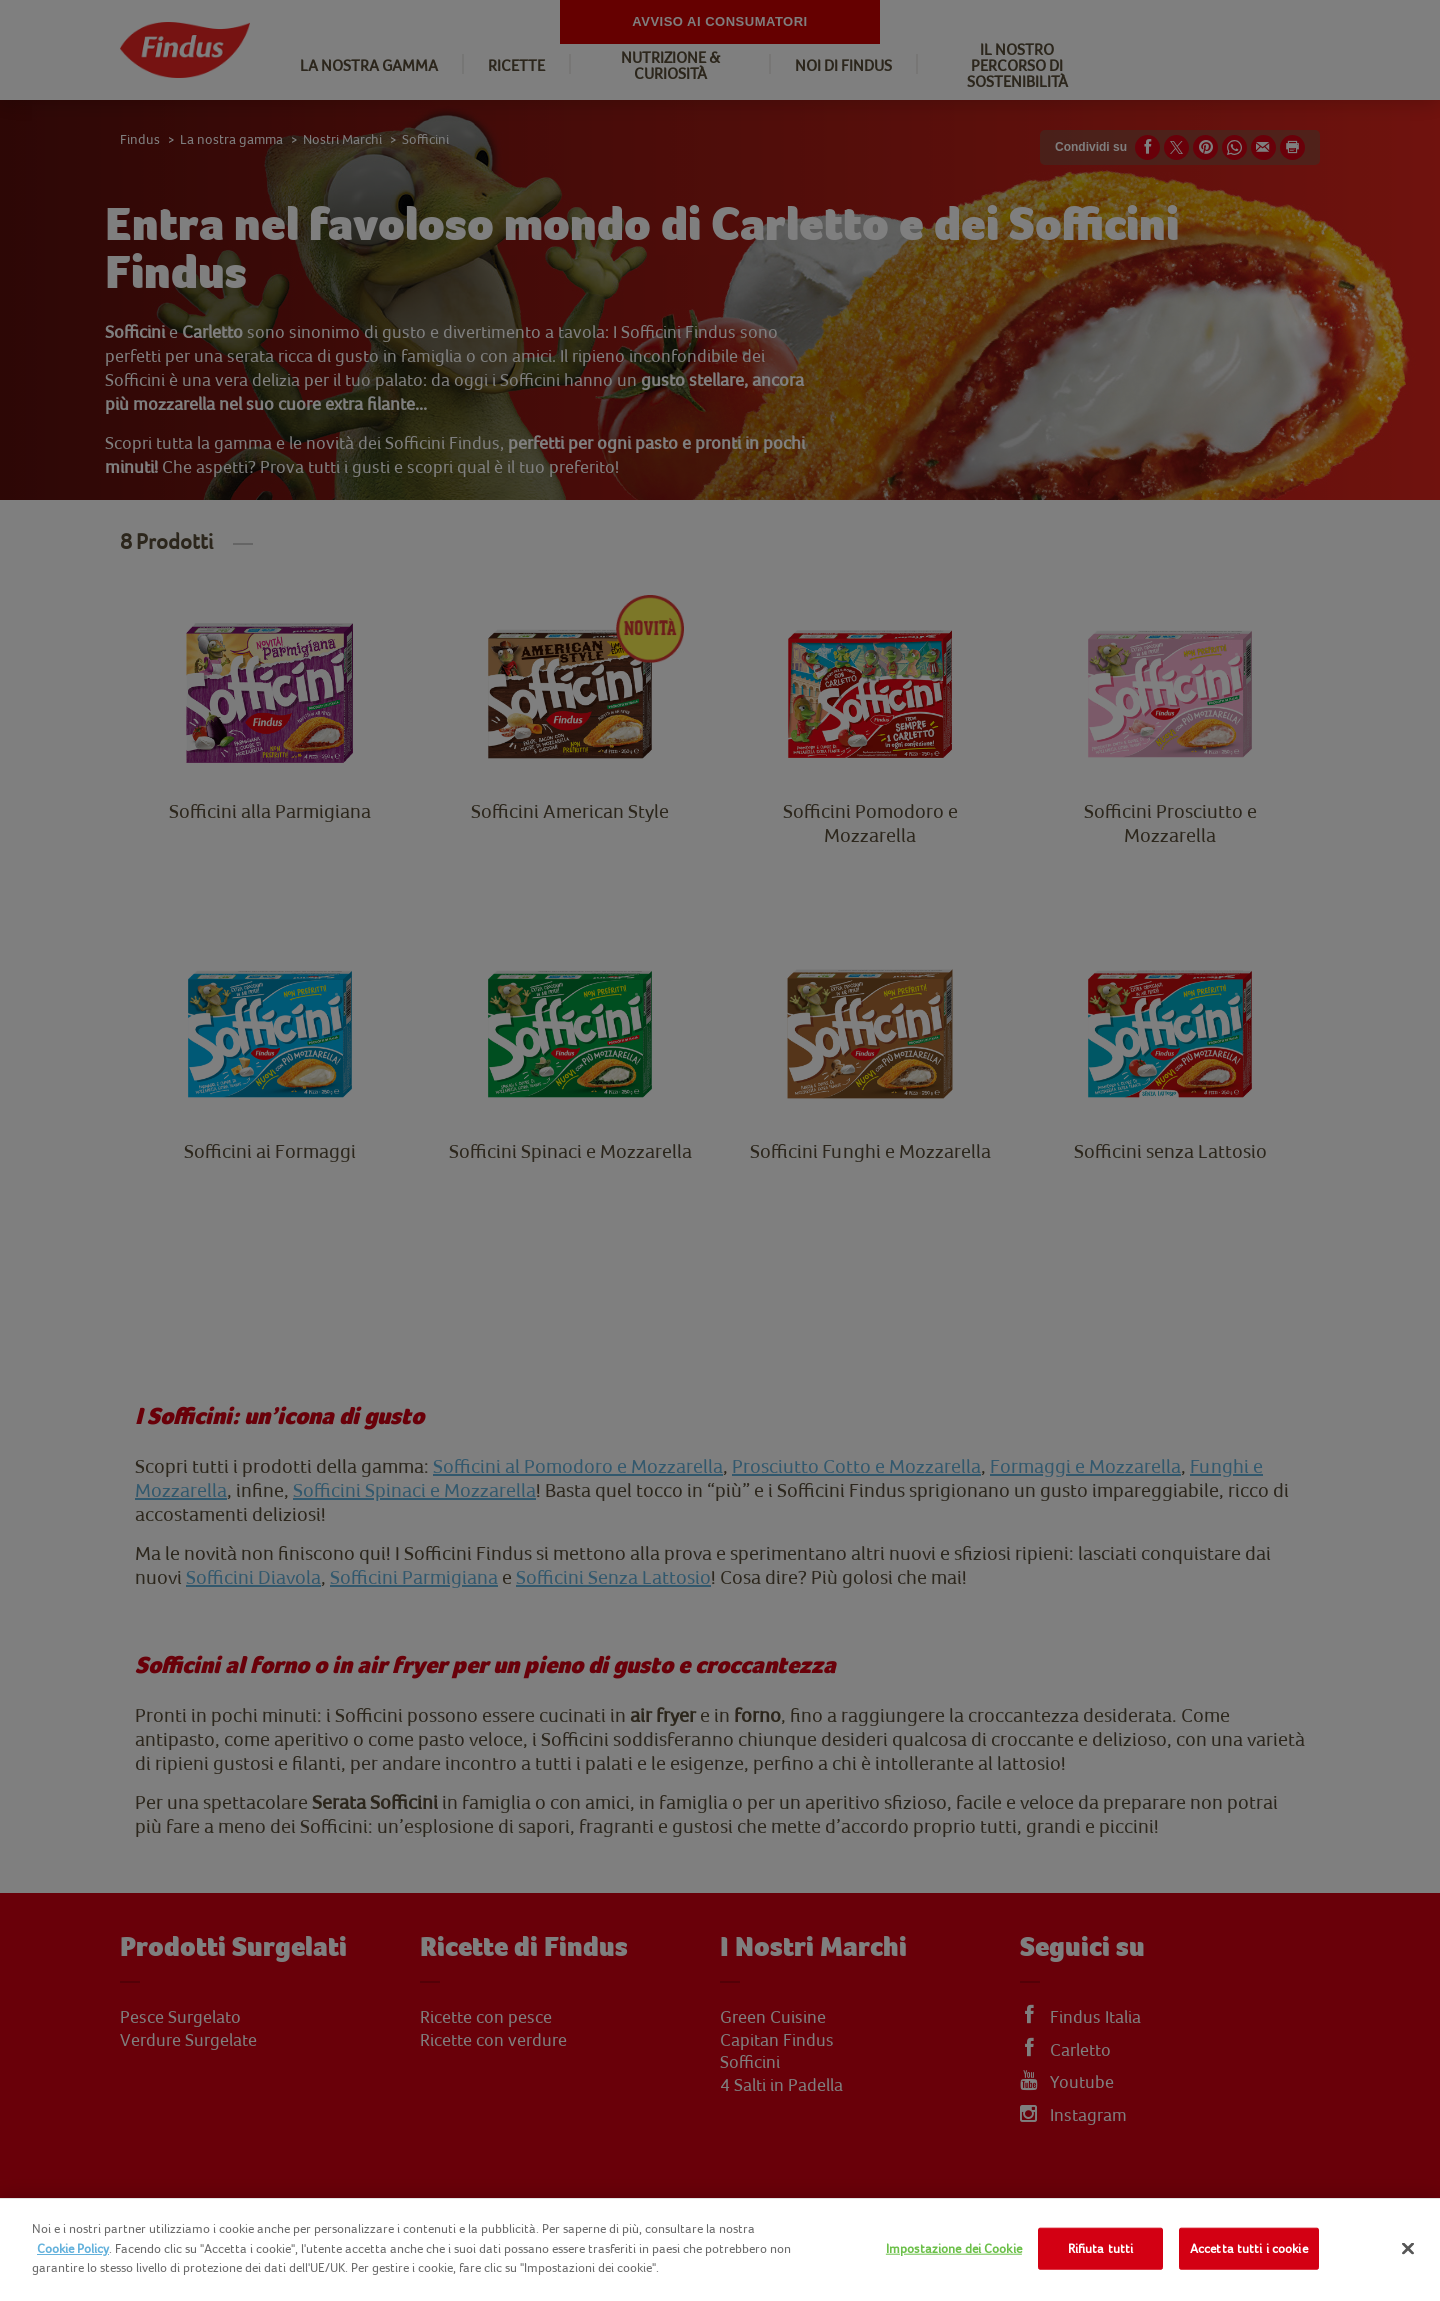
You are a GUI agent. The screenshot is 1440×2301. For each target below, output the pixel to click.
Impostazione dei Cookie (954, 2248)
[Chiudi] (1408, 2249)
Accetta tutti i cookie (1249, 2248)
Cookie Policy (73, 2248)
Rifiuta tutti (1101, 2248)
